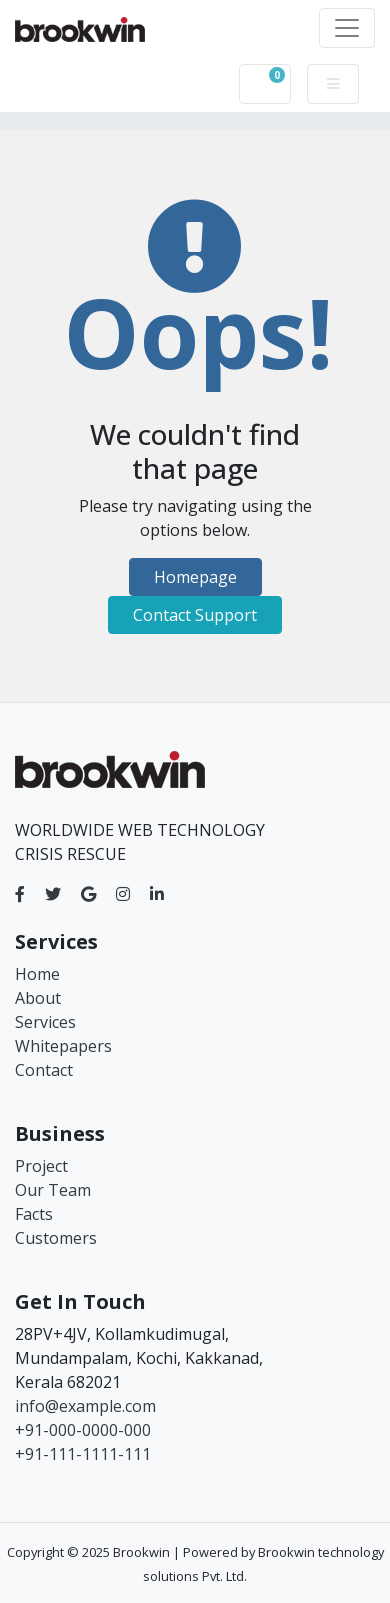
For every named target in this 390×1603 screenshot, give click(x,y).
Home (37, 974)
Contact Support (195, 615)
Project (41, 1166)
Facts (34, 1214)
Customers (56, 1238)
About (38, 998)
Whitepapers (63, 1046)
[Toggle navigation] (347, 28)
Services (45, 1022)
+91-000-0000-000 (83, 1430)
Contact (44, 1070)
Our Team (53, 1190)
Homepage (195, 577)
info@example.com (85, 1406)
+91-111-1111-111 (83, 1454)
